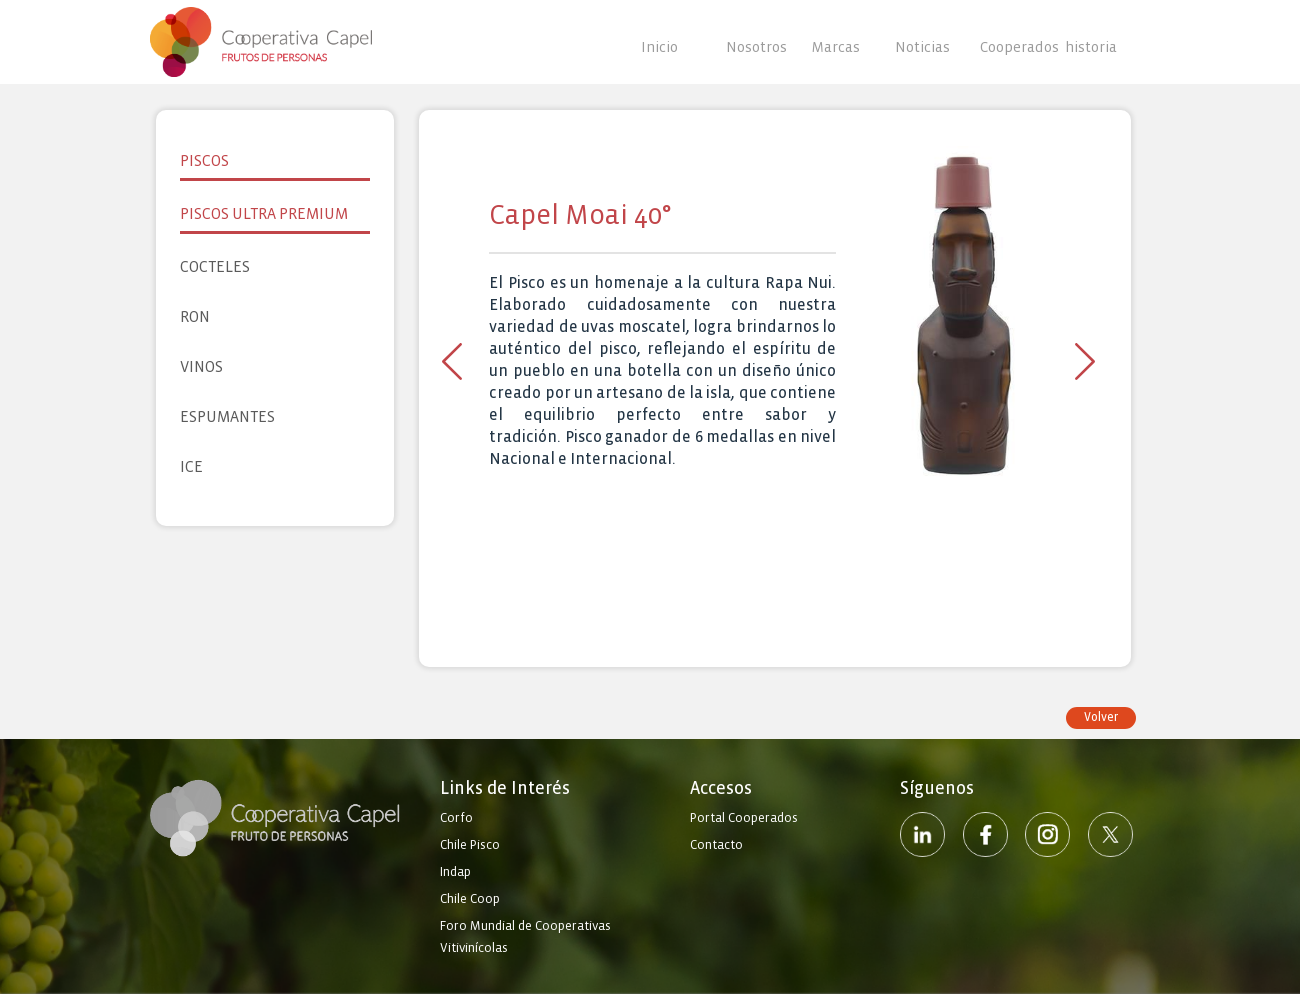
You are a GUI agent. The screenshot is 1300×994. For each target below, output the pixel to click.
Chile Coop (470, 899)
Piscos (204, 160)
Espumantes (227, 416)
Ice (191, 466)
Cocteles (215, 266)
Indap (455, 872)
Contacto (716, 845)
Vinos (201, 366)
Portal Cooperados (744, 818)
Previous (452, 361)
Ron (195, 316)
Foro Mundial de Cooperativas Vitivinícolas (525, 937)
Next (1085, 361)
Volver (1101, 717)
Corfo (456, 818)
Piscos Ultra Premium (264, 213)
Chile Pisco (470, 845)
